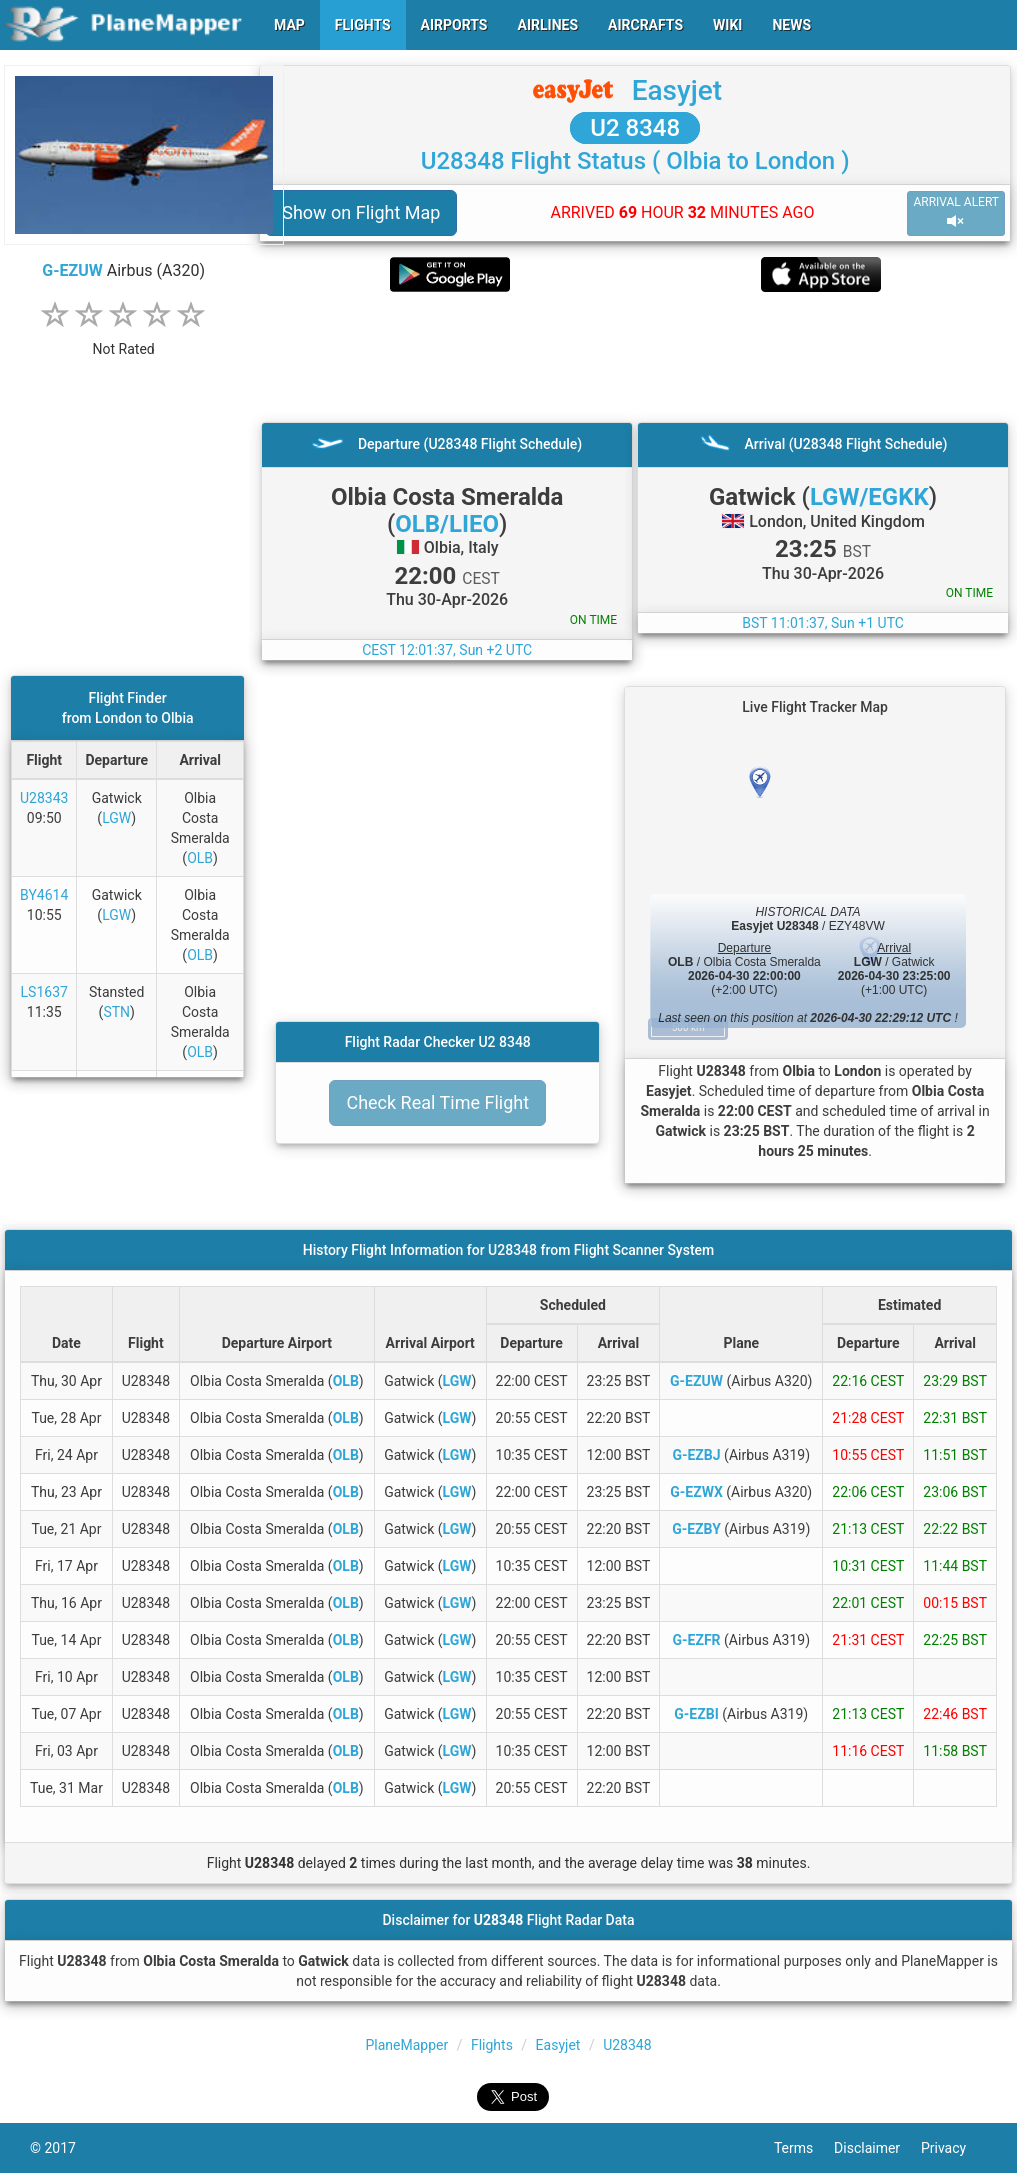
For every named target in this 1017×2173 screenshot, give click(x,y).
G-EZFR (696, 1640)
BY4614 (44, 895)
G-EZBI (696, 1714)
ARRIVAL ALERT (956, 212)
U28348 (627, 2045)
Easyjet (677, 90)
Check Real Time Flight (437, 1102)
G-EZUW (72, 270)
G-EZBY (696, 1529)
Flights (492, 2045)
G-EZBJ (696, 1455)
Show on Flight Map (361, 212)
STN (116, 1012)
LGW (116, 818)
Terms (804, 2148)
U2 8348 (635, 128)
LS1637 (44, 992)
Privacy (954, 2148)
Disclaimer (877, 2148)
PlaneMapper (406, 2045)
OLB (200, 858)
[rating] (124, 338)
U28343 (44, 798)
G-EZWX (696, 1492)
